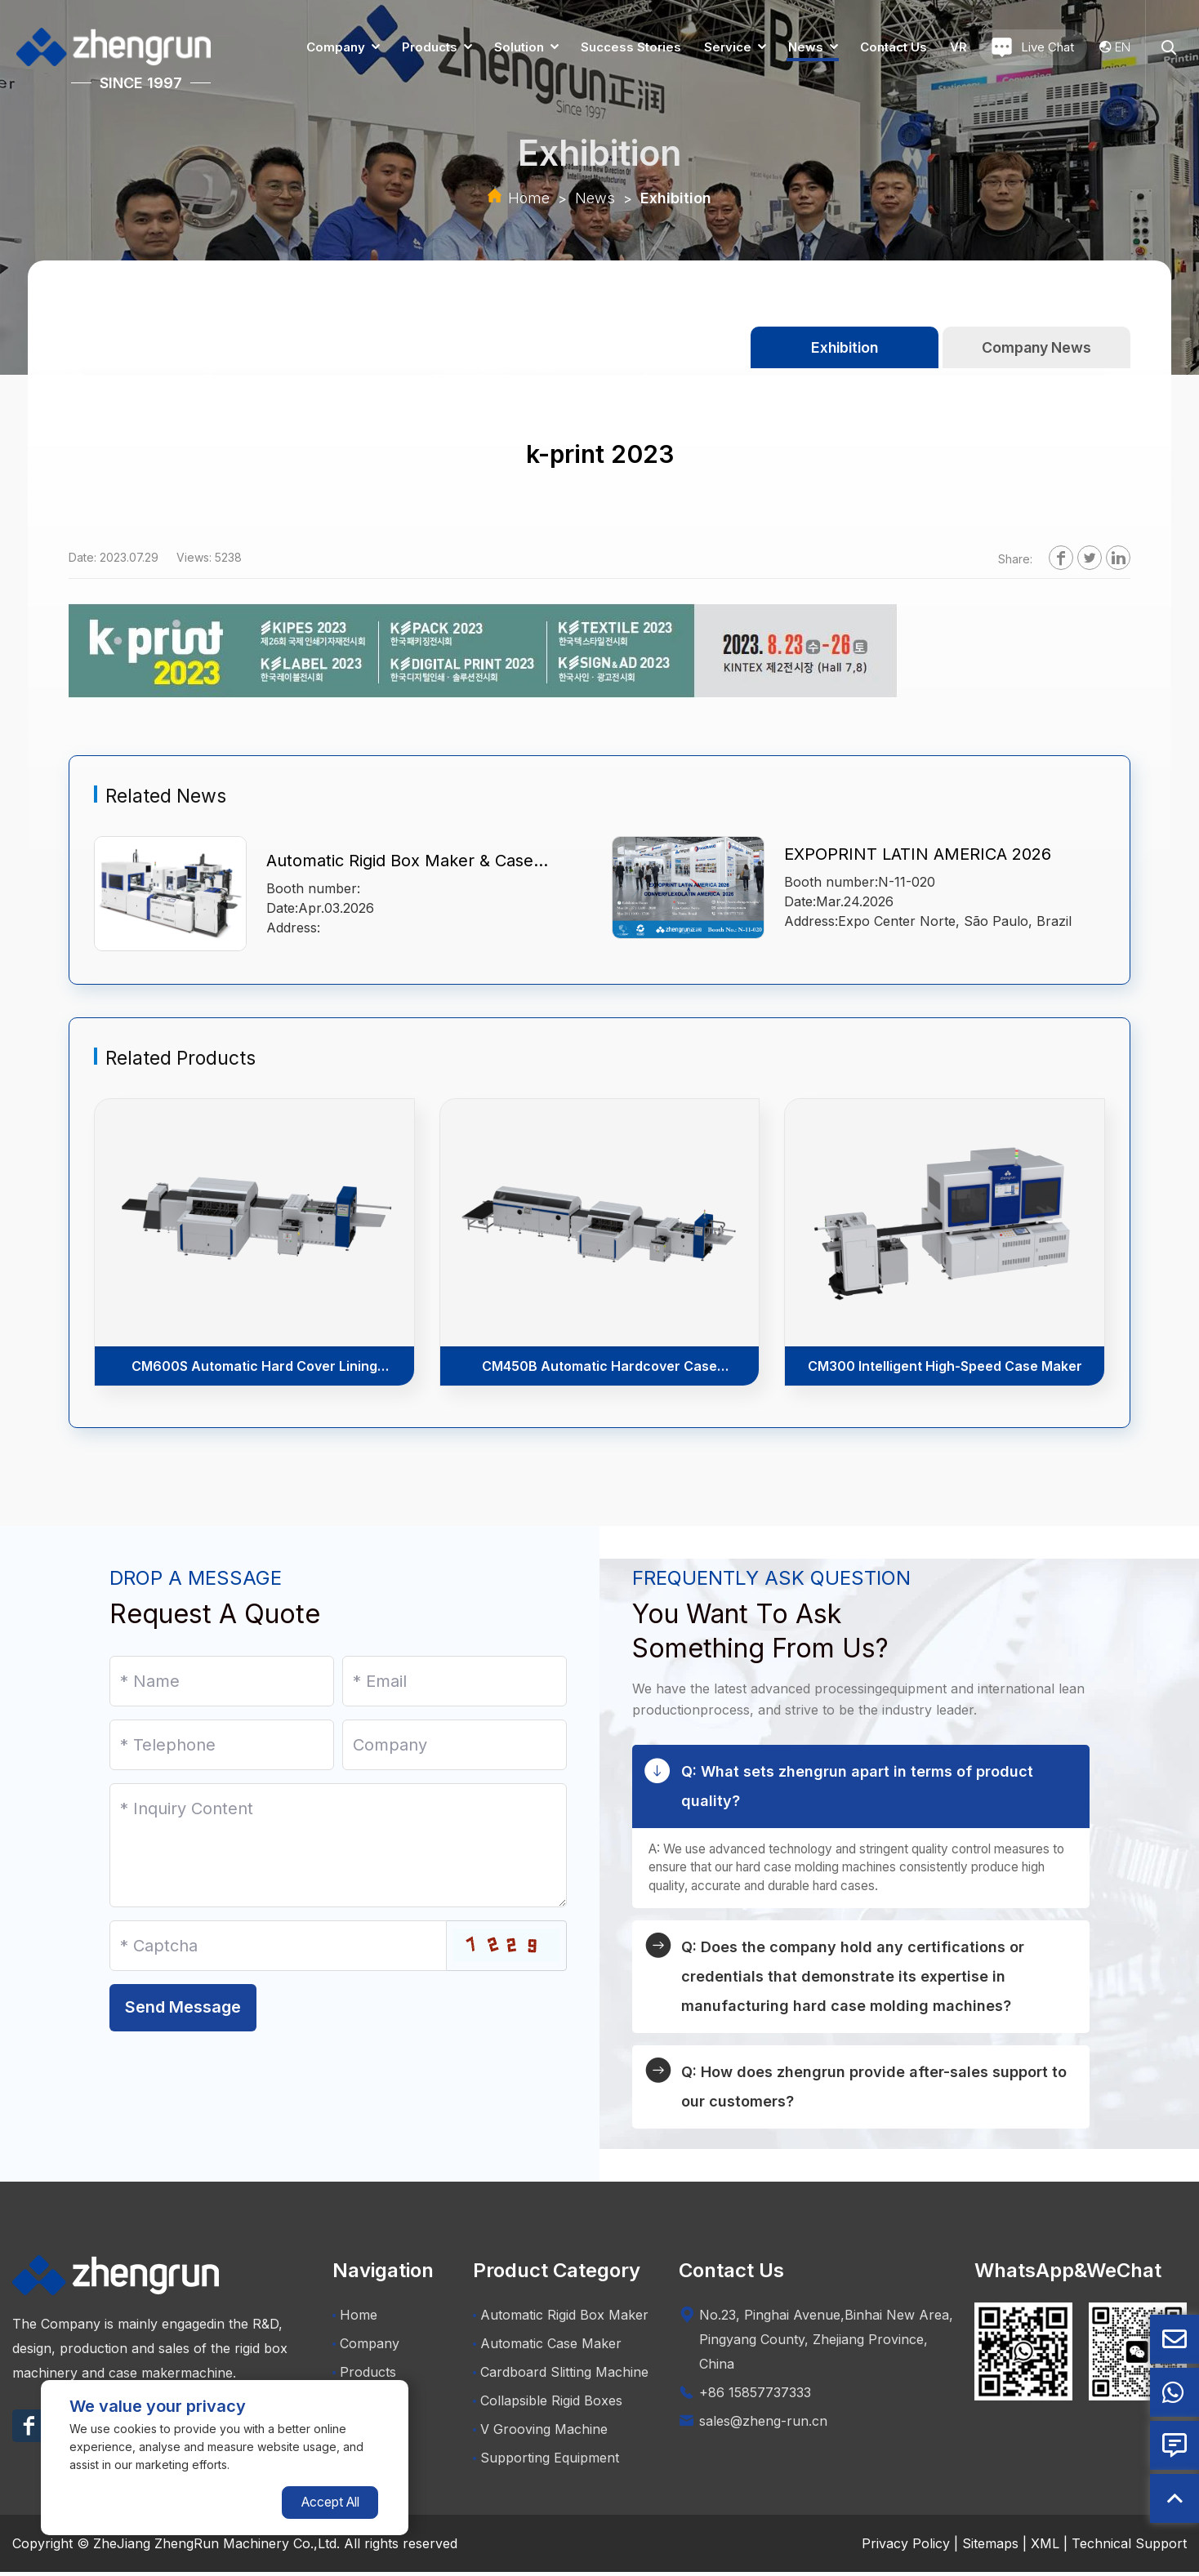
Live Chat (1033, 47)
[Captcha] (278, 1945)
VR (958, 47)
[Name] (221, 1681)
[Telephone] (221, 1745)
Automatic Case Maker (547, 2347)
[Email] (454, 1681)
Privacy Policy (906, 2547)
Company (335, 47)
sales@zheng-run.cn (763, 2425)
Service (727, 47)
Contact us (893, 47)
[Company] (454, 1745)
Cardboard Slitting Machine (561, 2376)
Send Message (183, 2024)
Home (529, 198)
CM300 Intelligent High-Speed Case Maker (945, 1367)
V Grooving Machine (540, 2433)
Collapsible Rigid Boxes (547, 2404)
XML (1045, 2547)
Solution (519, 47)
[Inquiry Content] (338, 1845)
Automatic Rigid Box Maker (561, 2319)
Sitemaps (990, 2547)
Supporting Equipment (546, 2462)
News (805, 47)
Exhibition (675, 198)
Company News (1036, 347)
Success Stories (631, 47)
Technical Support (1129, 2547)
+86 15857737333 (755, 2396)
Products (429, 47)
